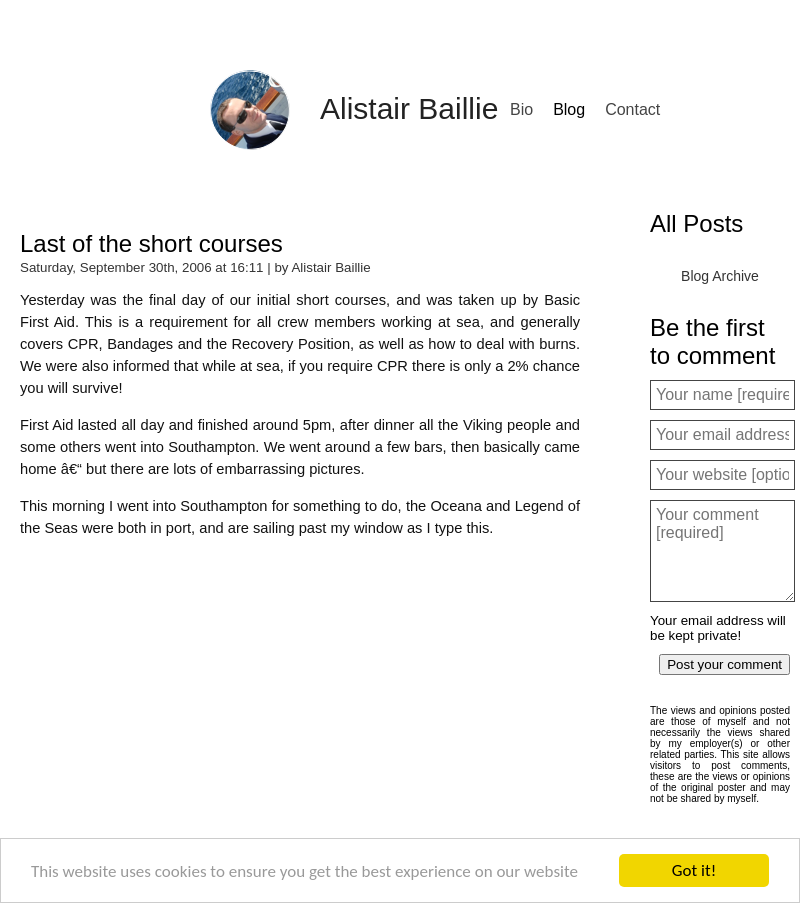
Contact (632, 109)
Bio (521, 109)
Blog (569, 109)
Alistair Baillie (409, 108)
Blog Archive (720, 276)
